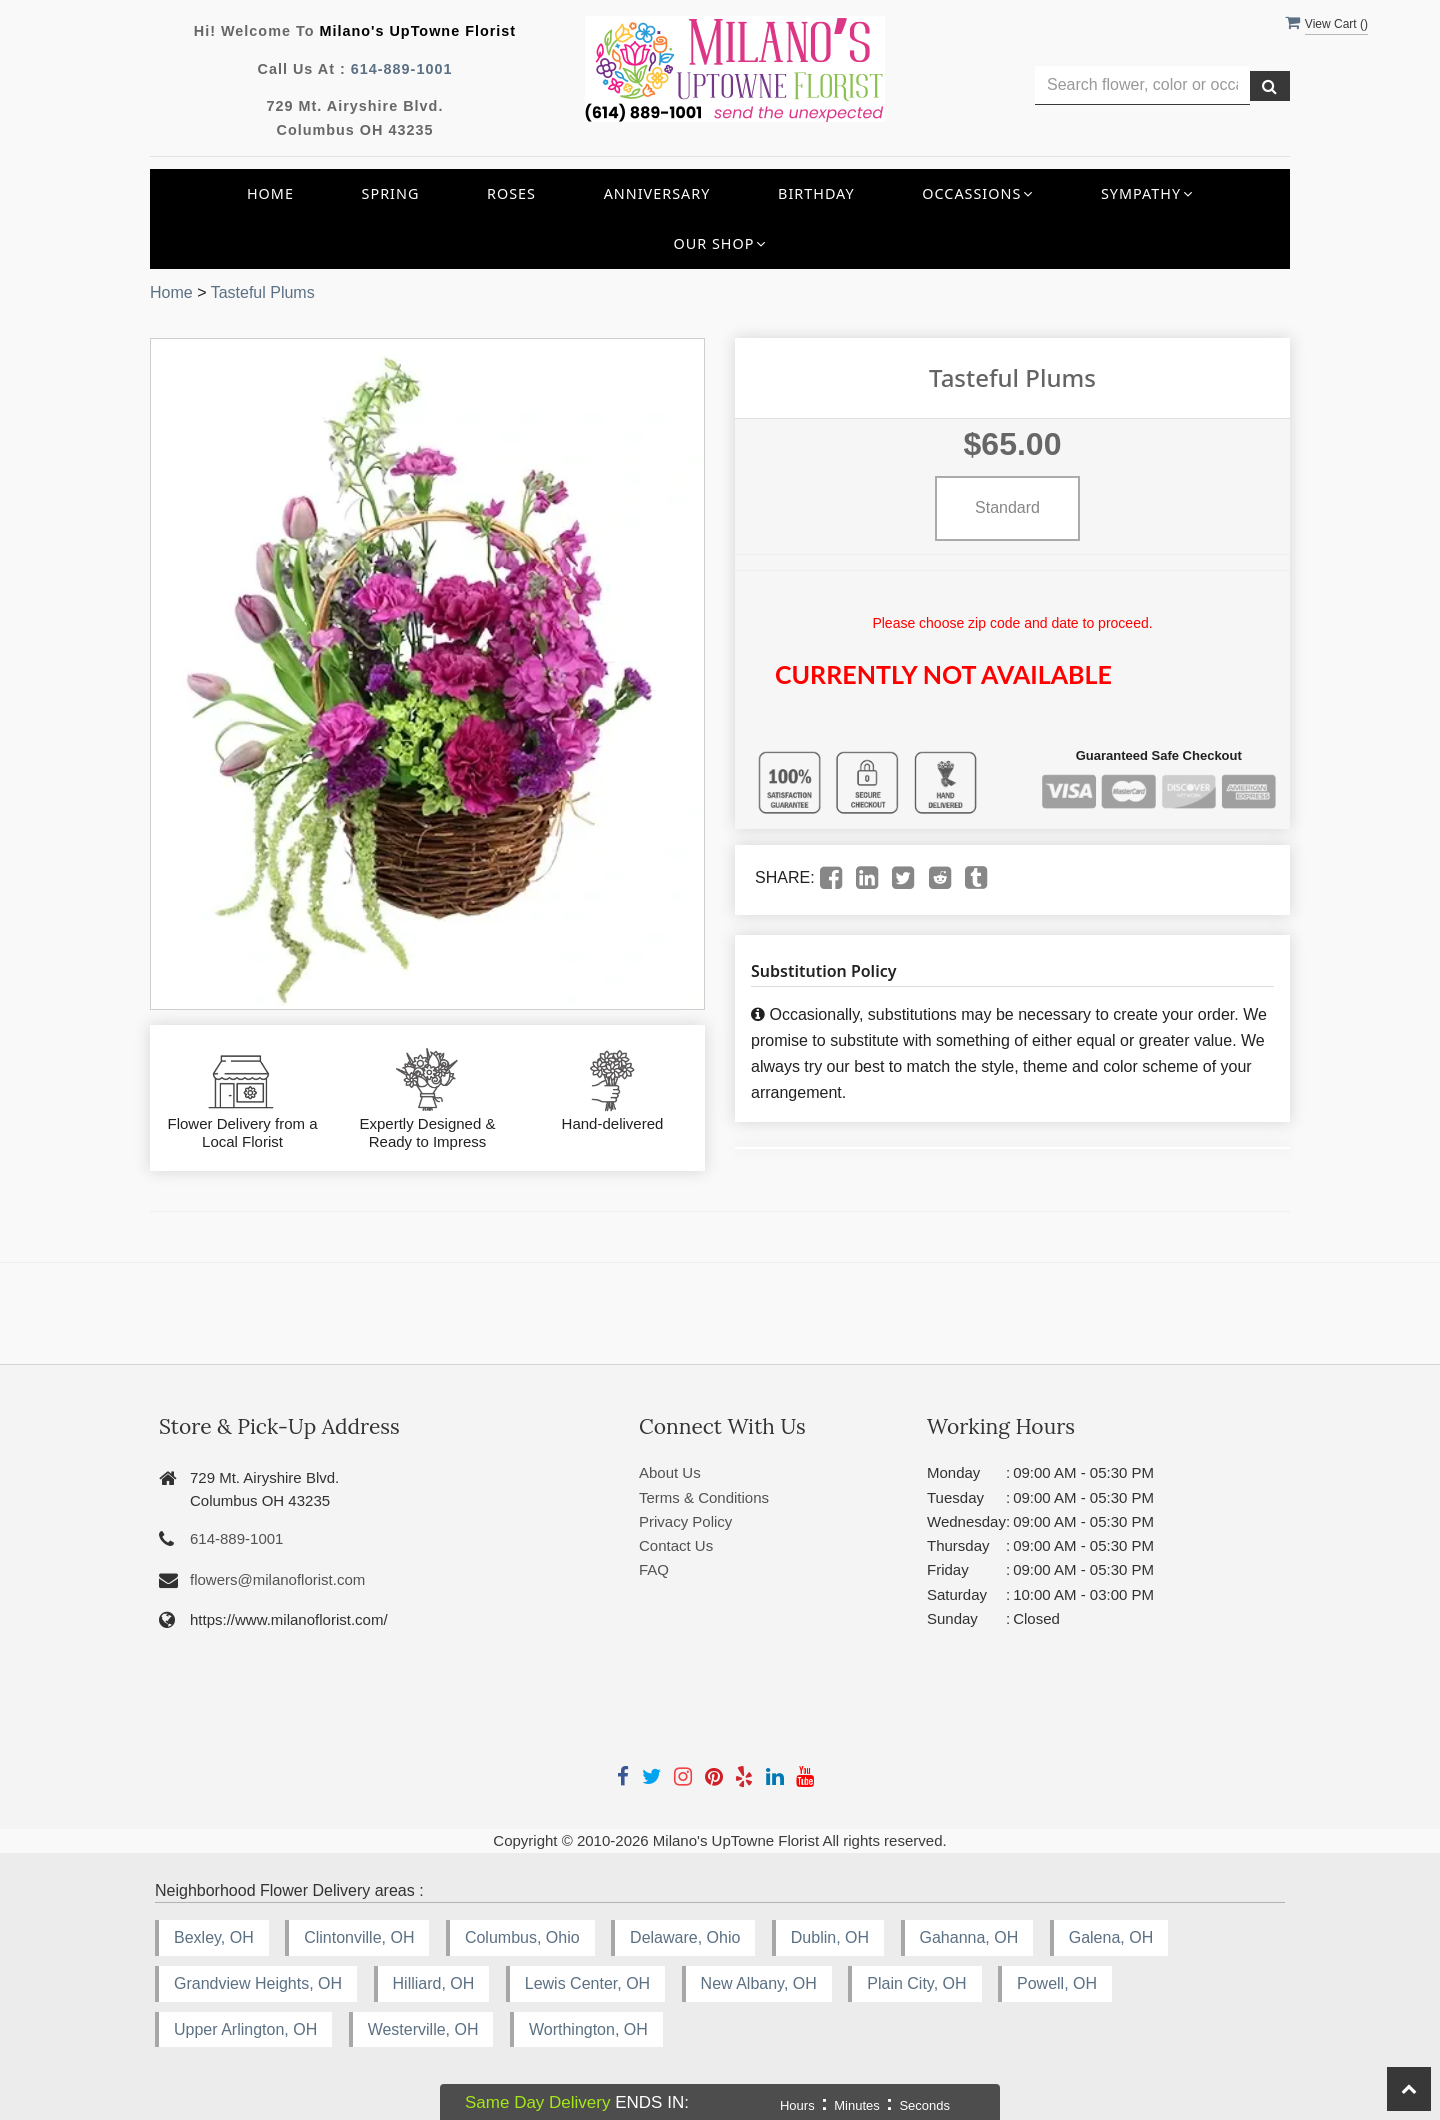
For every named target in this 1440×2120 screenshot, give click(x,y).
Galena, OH (1111, 1937)
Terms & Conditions (704, 1497)
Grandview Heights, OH (258, 1983)
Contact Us (676, 1545)
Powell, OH (1057, 1983)
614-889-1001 (402, 69)
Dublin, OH (830, 1937)
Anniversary (657, 193)
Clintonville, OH (359, 1937)
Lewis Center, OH (587, 1983)
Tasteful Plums (263, 292)
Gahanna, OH (969, 1937)
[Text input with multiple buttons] (1142, 85)
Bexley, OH (214, 1937)
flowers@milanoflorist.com (277, 1579)
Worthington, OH (588, 2029)
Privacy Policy (685, 1521)
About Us (670, 1472)
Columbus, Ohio (522, 1937)
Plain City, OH (916, 1983)
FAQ (654, 1569)
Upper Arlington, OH (245, 2029)
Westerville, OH (423, 2029)
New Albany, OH (759, 1983)
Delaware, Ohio (685, 1937)
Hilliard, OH (434, 1983)
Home (270, 193)
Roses (511, 193)
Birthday (816, 193)
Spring (391, 193)
